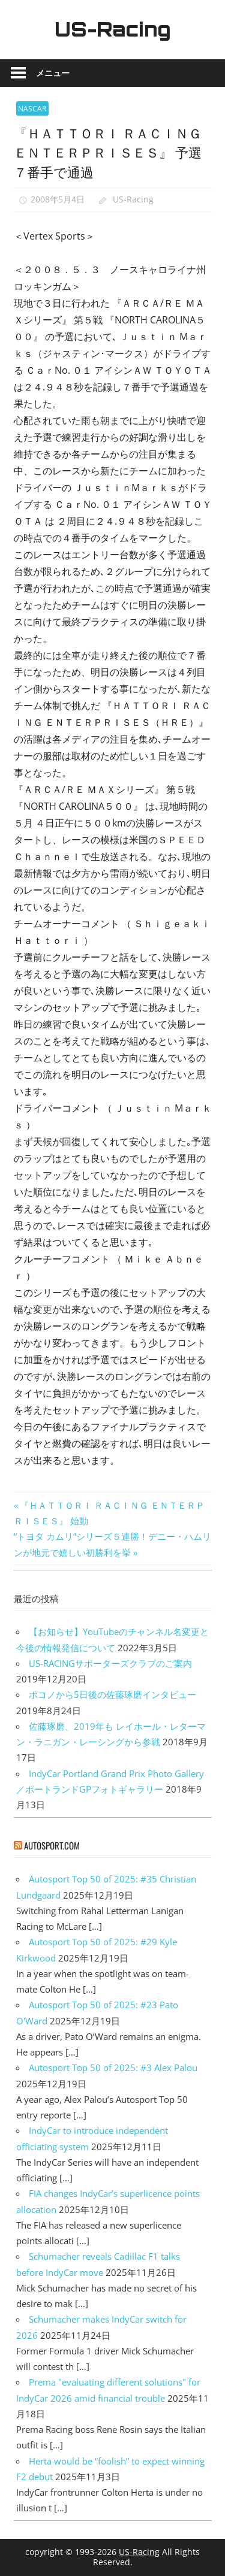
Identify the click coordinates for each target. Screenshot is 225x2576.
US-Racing (113, 29)
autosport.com (52, 1845)
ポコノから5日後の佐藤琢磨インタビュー (112, 1694)
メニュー (53, 72)
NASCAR (32, 109)
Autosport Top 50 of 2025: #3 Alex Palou (113, 2067)
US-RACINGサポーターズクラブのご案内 (110, 1663)
